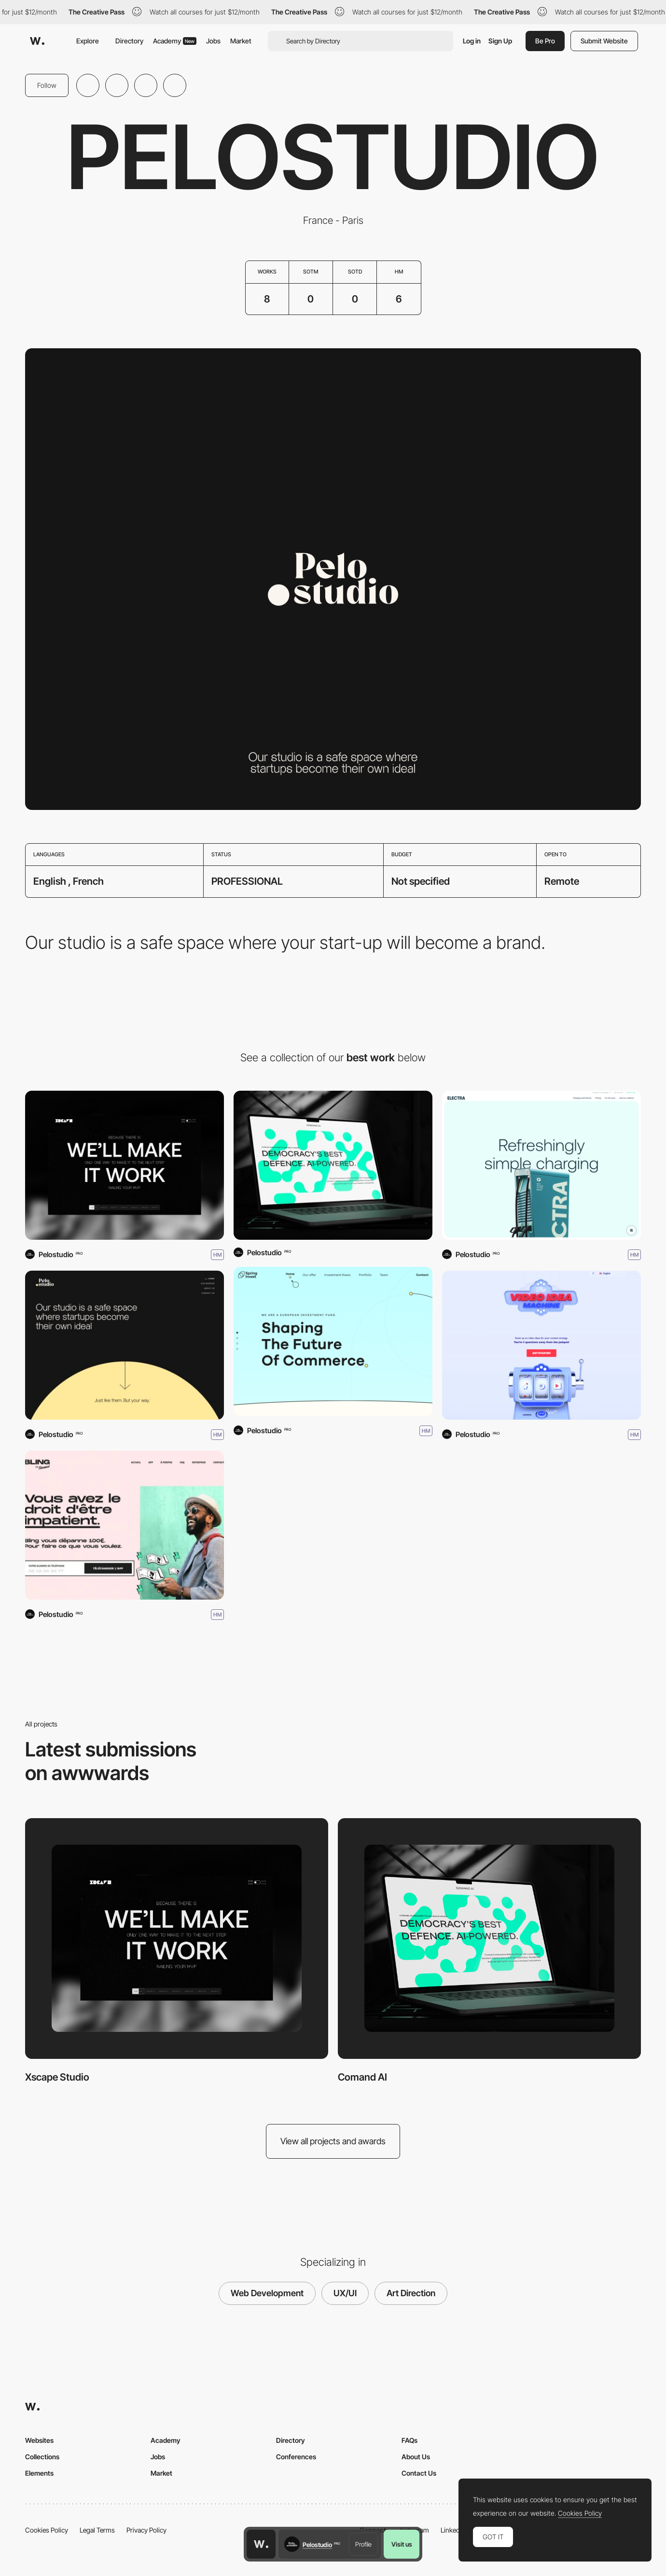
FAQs (409, 2440)
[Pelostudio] (124, 1345)
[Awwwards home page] (261, 2544)
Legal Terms (97, 2530)
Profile (363, 2544)
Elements (39, 2473)
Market (240, 41)
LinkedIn (453, 2530)
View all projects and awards (333, 2141)
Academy (174, 41)
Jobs (213, 41)
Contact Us (419, 2473)
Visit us (401, 2544)
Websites (39, 2440)
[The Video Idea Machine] (541, 1345)
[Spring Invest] (333, 1341)
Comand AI (362, 2077)
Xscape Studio (57, 2077)
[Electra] (541, 1165)
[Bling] (124, 1525)
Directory (129, 41)
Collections (42, 2457)
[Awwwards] (37, 41)
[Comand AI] (333, 1165)
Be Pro (545, 41)
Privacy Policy (146, 2530)
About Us (416, 2457)
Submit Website (604, 41)
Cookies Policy (46, 2530)
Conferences (296, 2457)
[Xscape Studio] (124, 1165)
